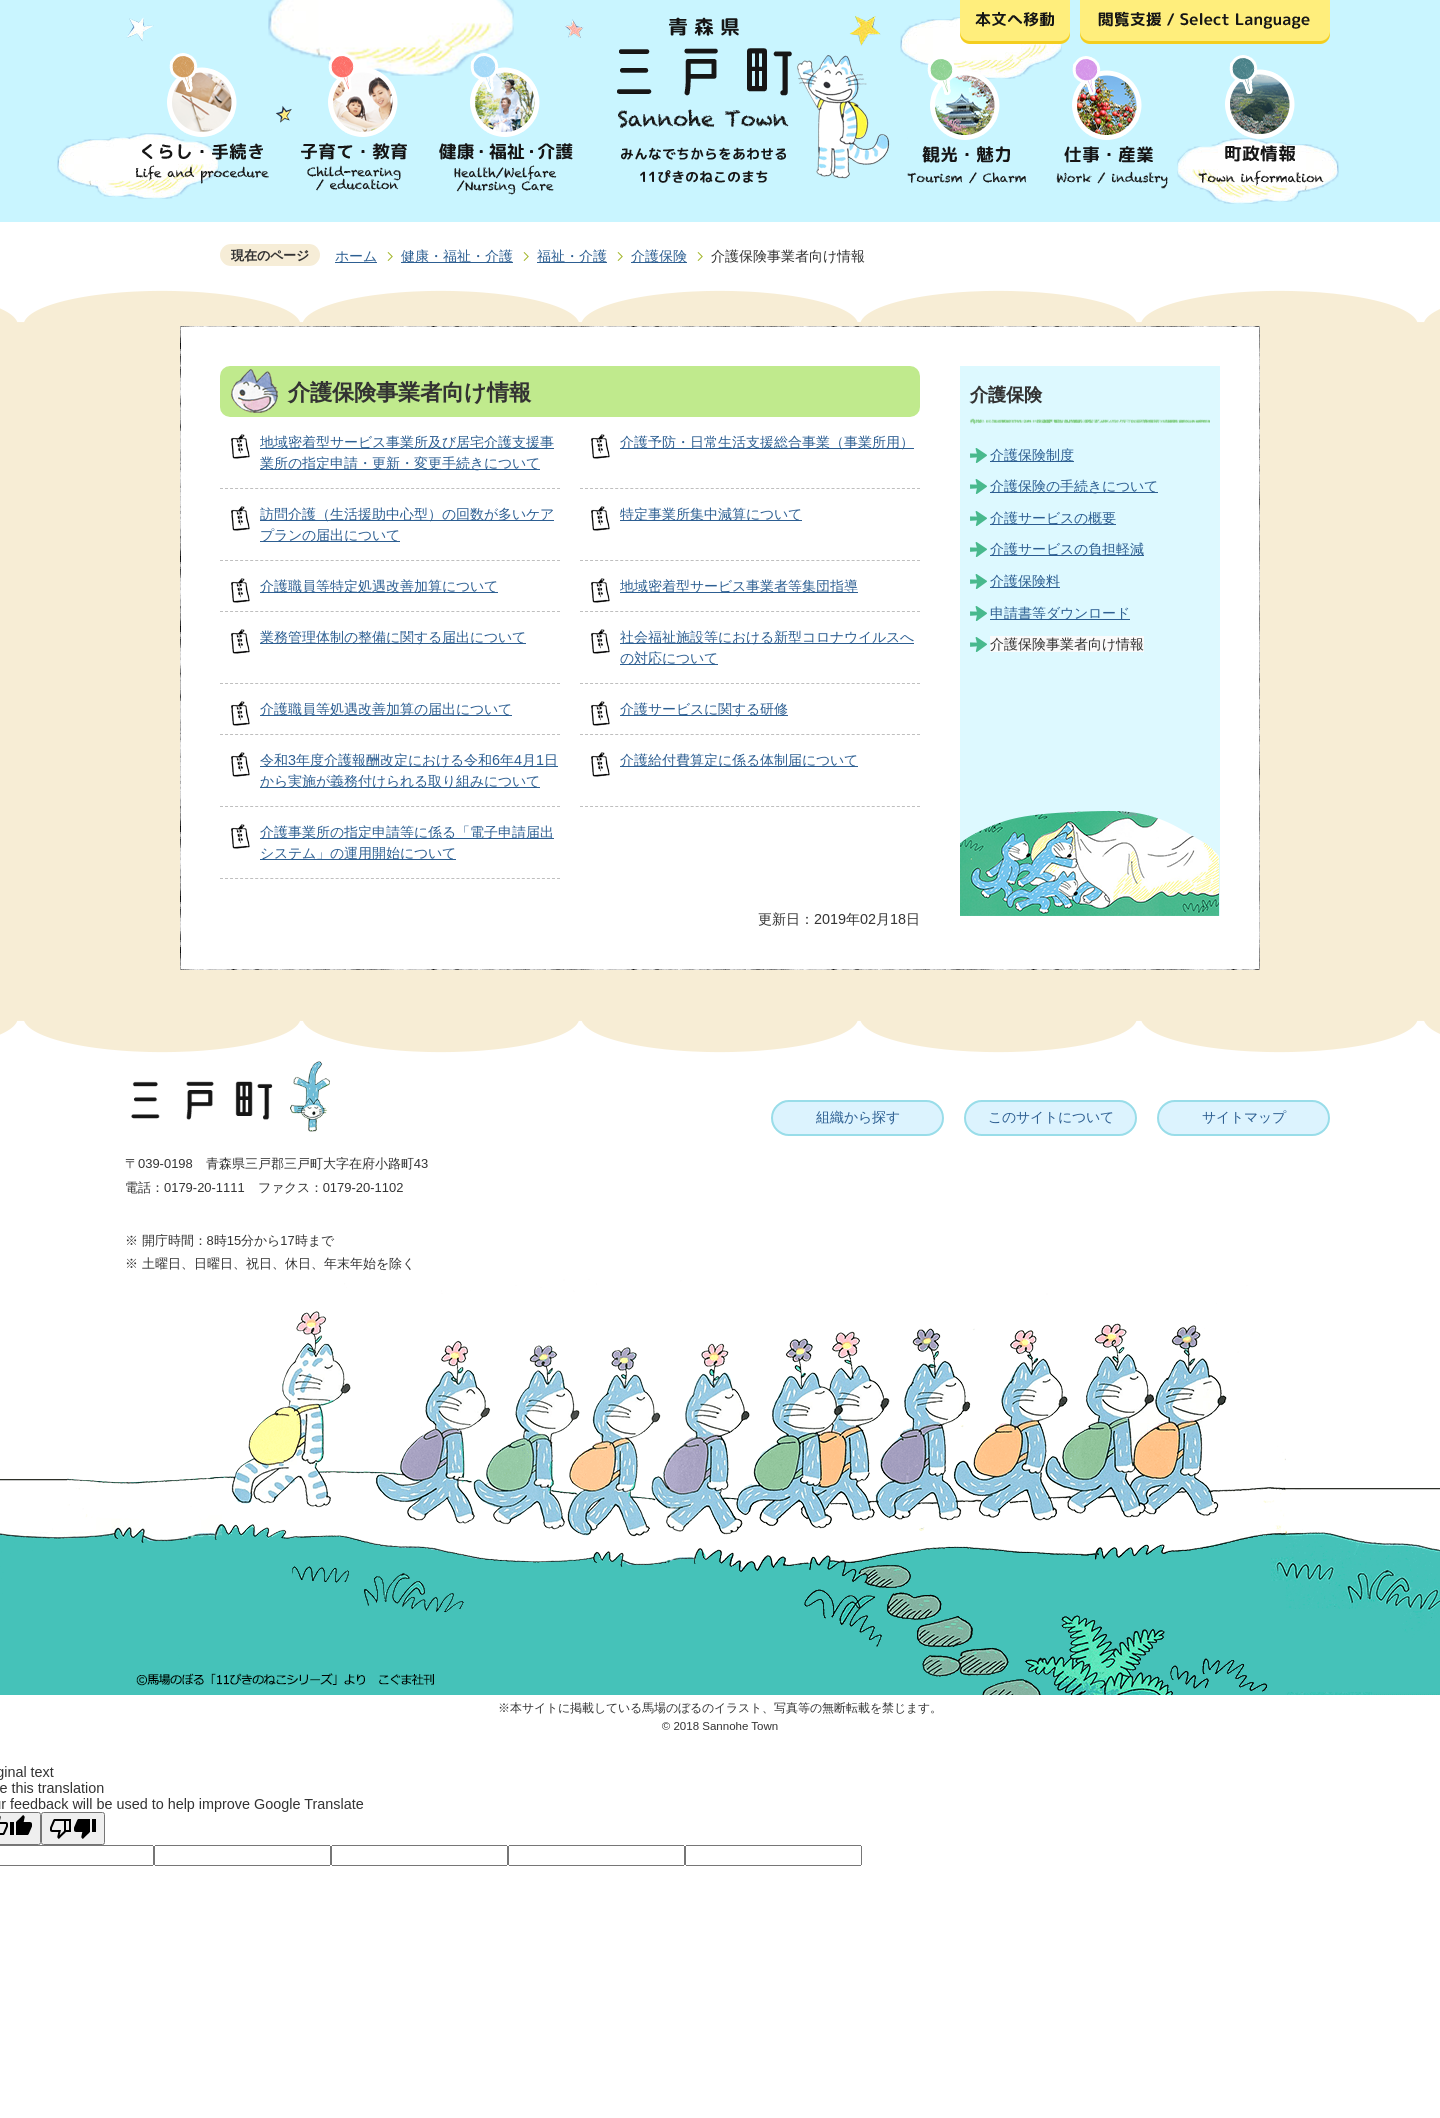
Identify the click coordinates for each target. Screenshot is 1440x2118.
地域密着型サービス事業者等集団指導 (739, 586)
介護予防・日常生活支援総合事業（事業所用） (767, 442)
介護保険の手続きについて (1074, 486)
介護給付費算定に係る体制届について (739, 760)
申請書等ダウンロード (1060, 613)
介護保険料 (1025, 581)
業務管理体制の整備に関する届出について (393, 637)
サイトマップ (1244, 1117)
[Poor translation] (73, 1828)
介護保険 (659, 256)
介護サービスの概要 (1053, 518)
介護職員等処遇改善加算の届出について (386, 709)
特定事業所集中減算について (711, 514)
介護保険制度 (1032, 455)
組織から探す (858, 1117)
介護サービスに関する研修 (704, 709)
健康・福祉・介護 (457, 256)
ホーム (356, 256)
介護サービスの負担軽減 (1067, 549)
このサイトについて (1051, 1117)
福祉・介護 (572, 256)
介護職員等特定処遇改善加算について (379, 586)
